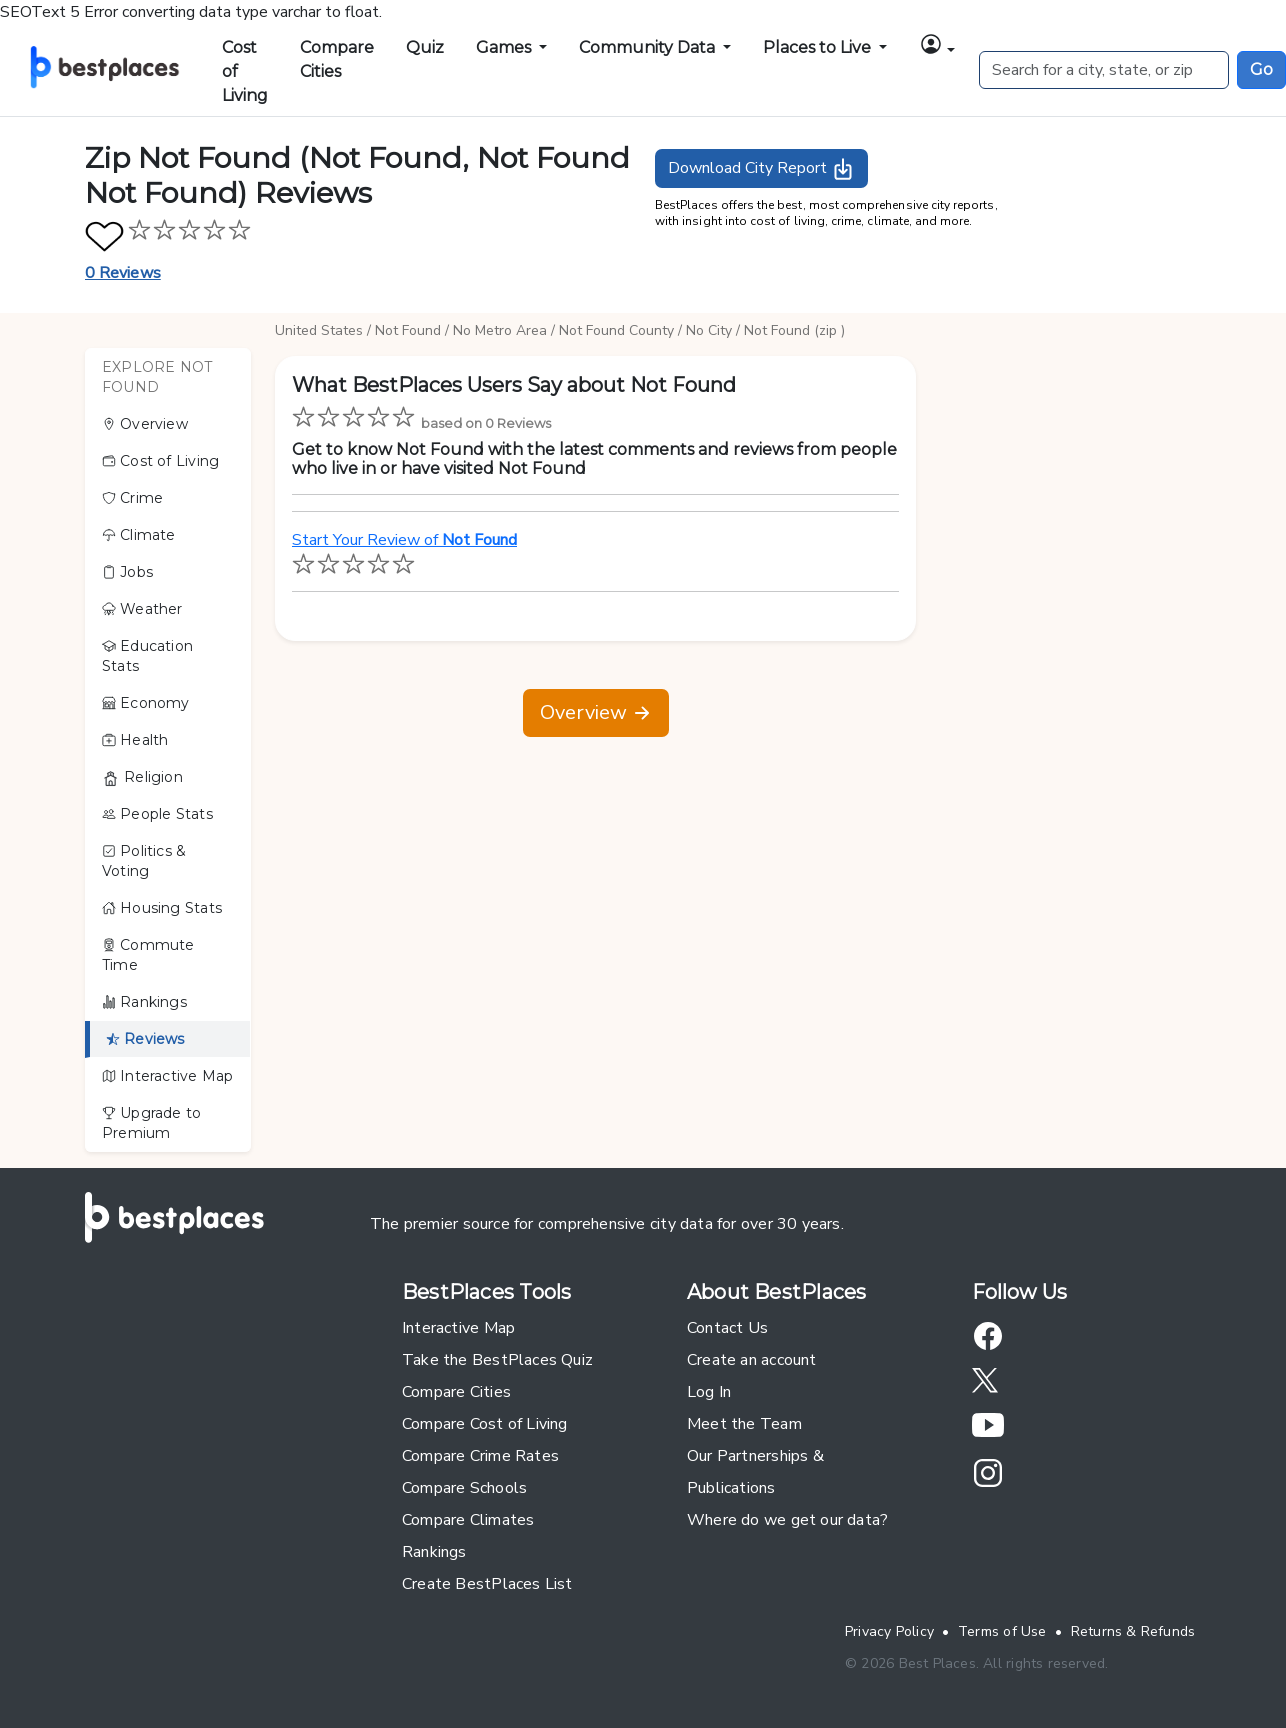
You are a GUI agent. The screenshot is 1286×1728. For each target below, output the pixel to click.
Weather (142, 609)
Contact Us (727, 1328)
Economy (146, 703)
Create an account (752, 1360)
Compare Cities (337, 59)
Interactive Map (167, 1076)
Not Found (408, 330)
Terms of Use (1002, 1631)
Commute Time (148, 955)
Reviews (145, 1039)
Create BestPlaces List (487, 1584)
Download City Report (761, 169)
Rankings (144, 1002)
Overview (145, 424)
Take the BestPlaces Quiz (497, 1360)
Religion (142, 777)
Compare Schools (464, 1488)
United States (319, 330)
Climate (139, 535)
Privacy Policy (889, 1631)
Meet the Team (744, 1424)
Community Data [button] (649, 47)
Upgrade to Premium (151, 1123)
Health (135, 740)
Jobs (127, 572)
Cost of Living (245, 71)
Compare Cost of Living (485, 1424)
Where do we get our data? (787, 1520)
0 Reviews (123, 273)
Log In (709, 1392)
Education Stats (147, 656)
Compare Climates (468, 1520)
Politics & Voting (144, 861)
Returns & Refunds (1133, 1631)
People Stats (157, 814)
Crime (132, 498)
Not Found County (616, 330)
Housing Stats (162, 908)
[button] (937, 44)
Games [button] (505, 47)
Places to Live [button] (819, 47)
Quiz (425, 47)
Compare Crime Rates (480, 1456)
